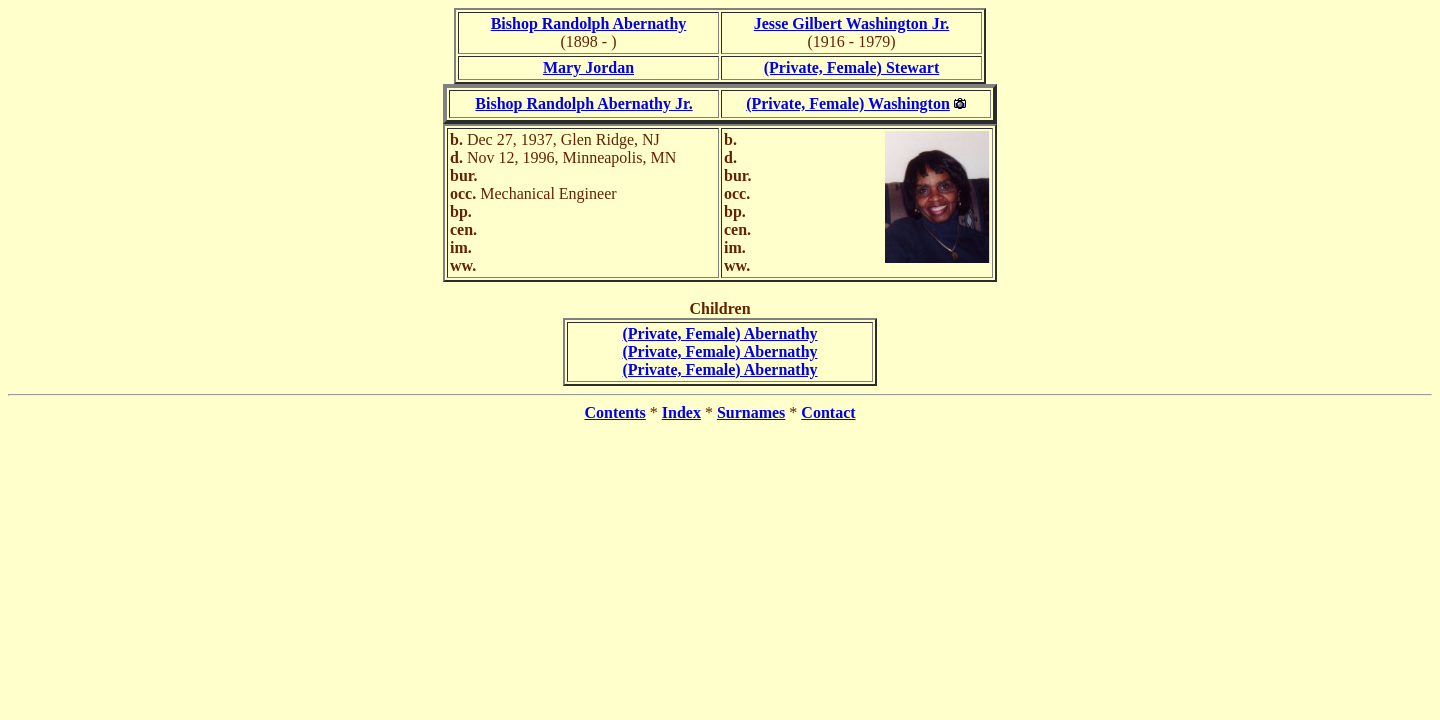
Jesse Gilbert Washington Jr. (852, 23)
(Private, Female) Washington (848, 103)
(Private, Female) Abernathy (719, 333)
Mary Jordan (588, 67)
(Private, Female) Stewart (851, 67)
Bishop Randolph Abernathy (589, 23)
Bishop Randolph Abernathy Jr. (583, 103)
